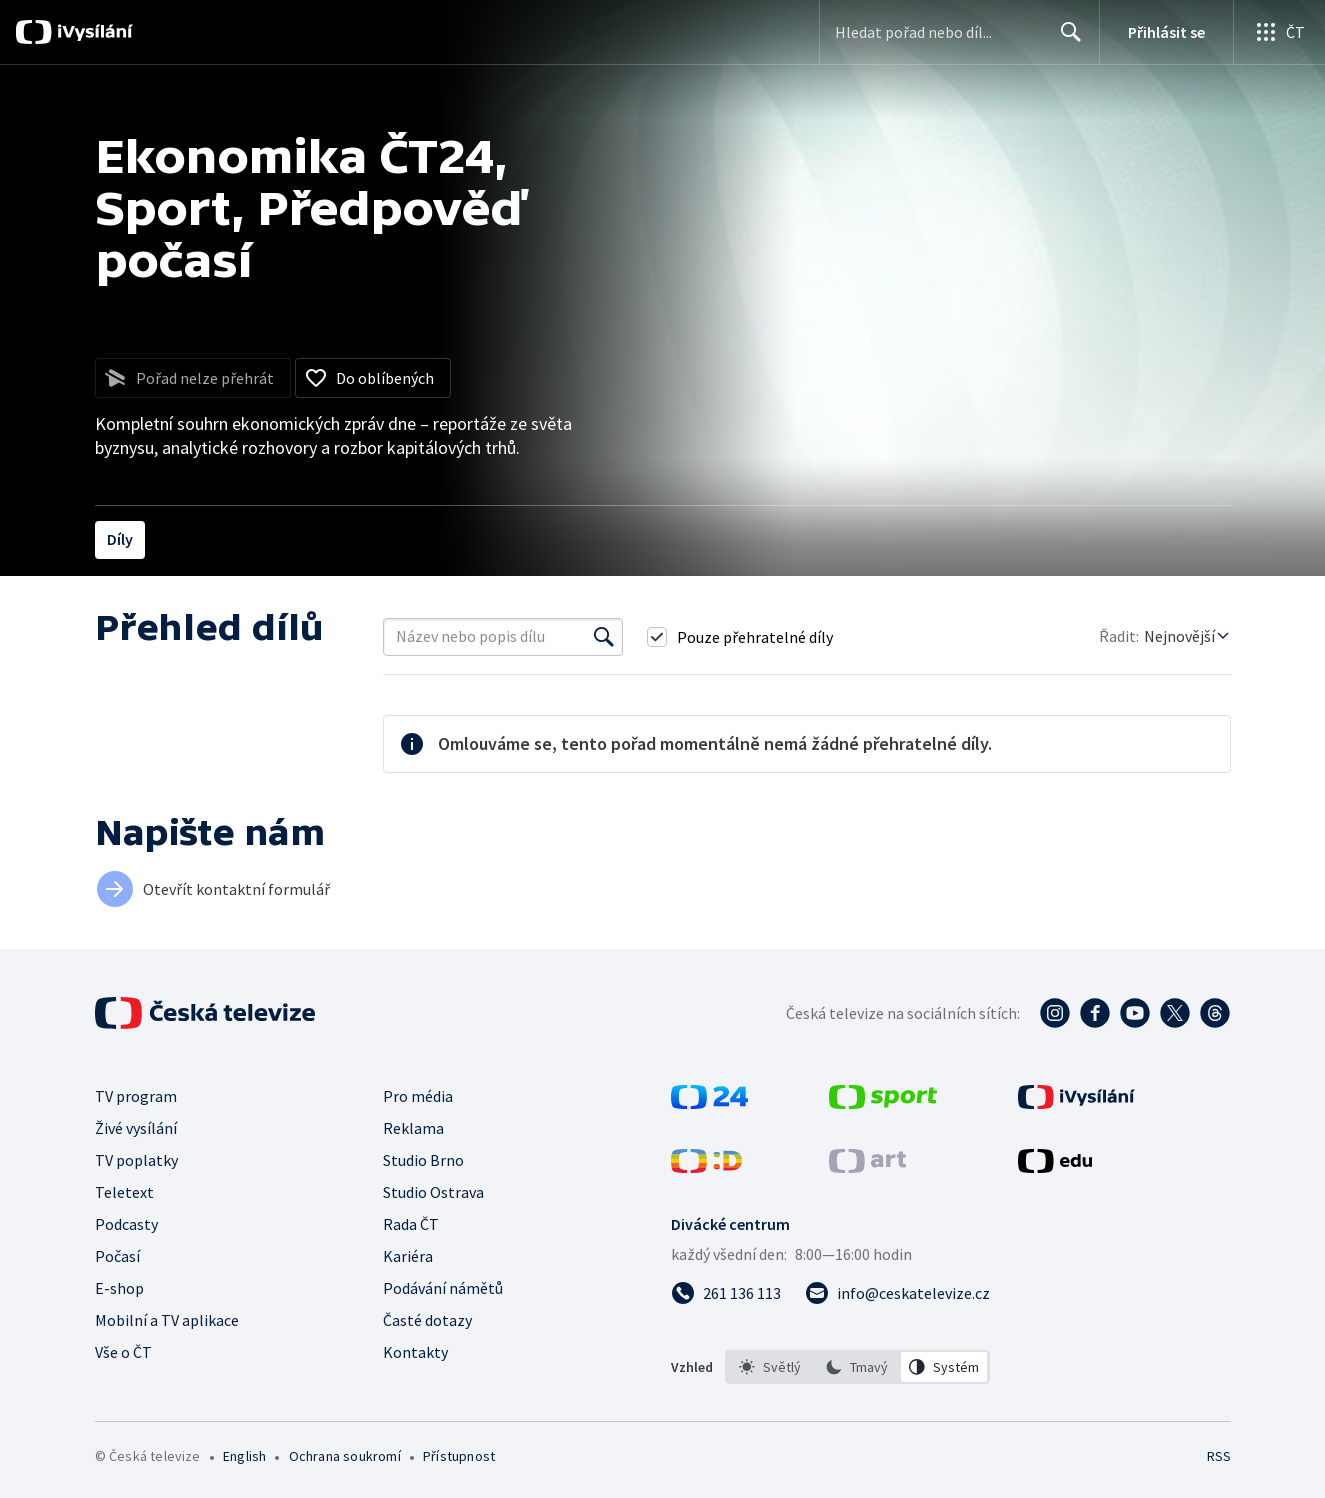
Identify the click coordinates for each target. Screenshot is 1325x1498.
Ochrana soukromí (345, 1456)
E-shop (119, 1288)
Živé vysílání (136, 1128)
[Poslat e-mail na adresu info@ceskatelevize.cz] (897, 1293)
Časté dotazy (427, 1320)
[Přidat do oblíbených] (373, 378)
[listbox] (857, 1367)
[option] (770, 1367)
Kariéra (408, 1256)
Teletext (124, 1192)
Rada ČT (411, 1224)
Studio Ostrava (433, 1192)
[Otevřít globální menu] (1279, 32)
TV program (136, 1096)
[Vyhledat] (604, 637)
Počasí (117, 1256)
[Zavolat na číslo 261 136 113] (726, 1293)
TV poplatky (136, 1160)
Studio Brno (423, 1160)
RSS (1219, 1456)
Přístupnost (459, 1456)
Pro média (418, 1096)
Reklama (413, 1128)
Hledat (1065, 40)
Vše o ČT (123, 1352)
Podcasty (126, 1224)
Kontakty (415, 1352)
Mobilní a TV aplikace (167, 1320)
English (244, 1456)
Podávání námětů (443, 1288)
